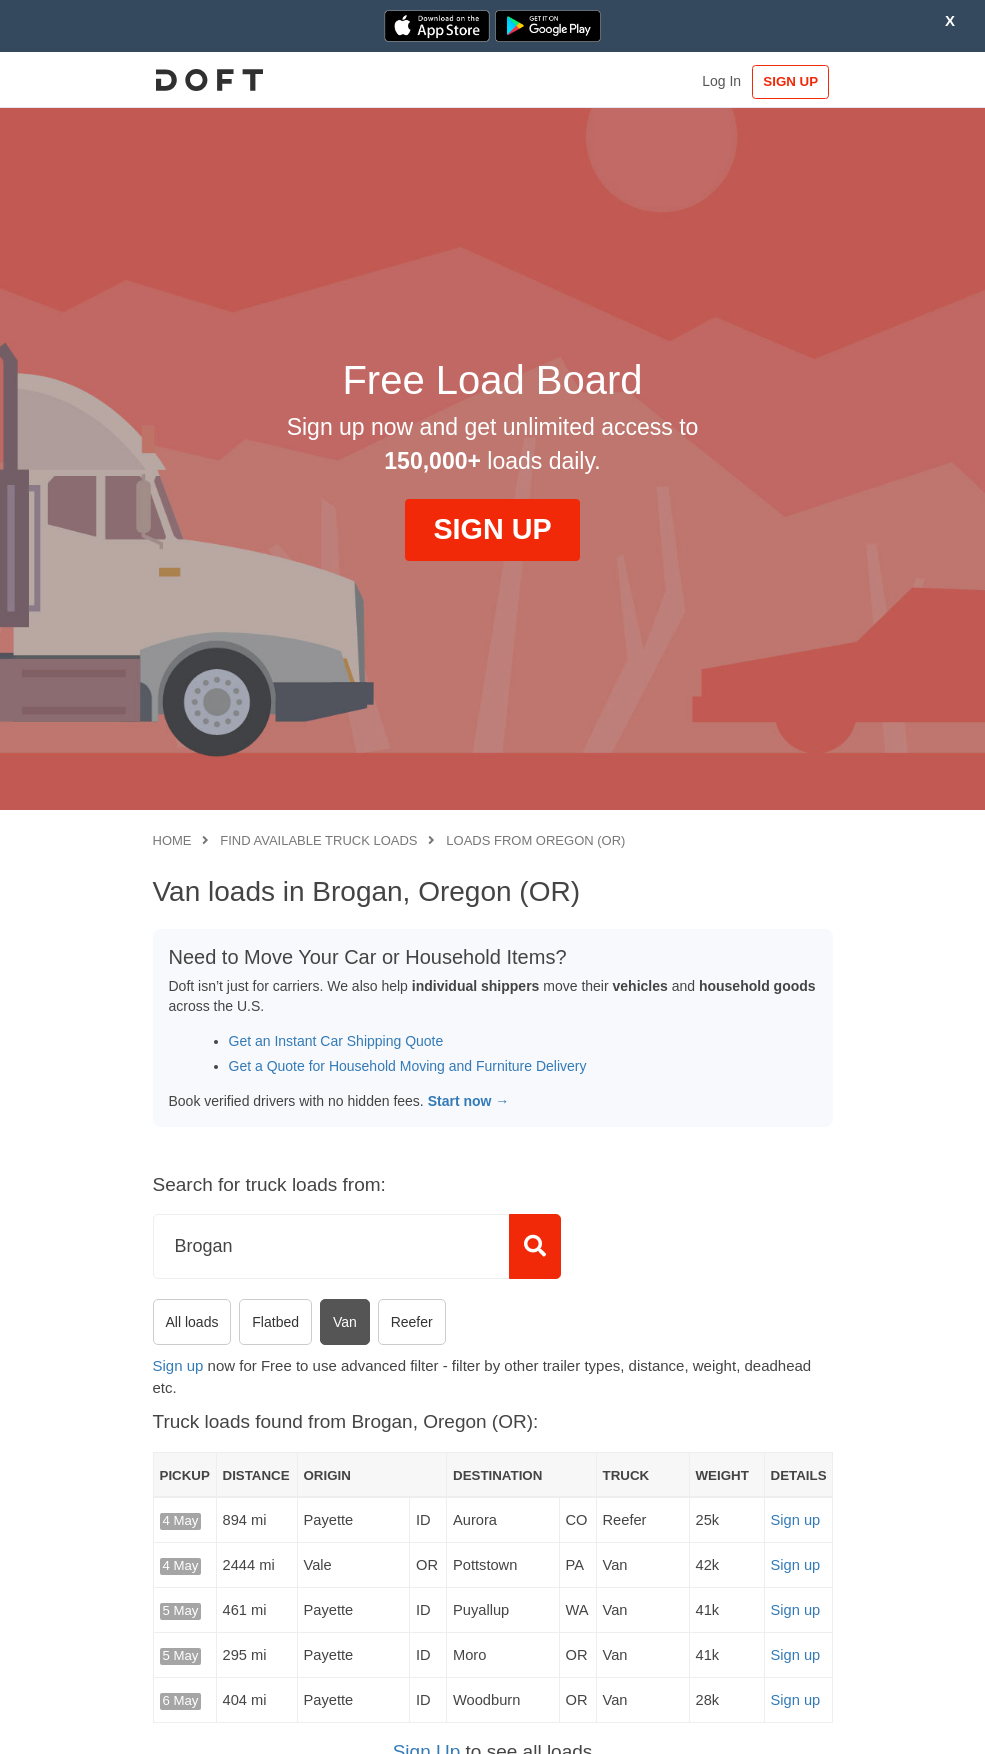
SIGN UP (790, 81)
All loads (192, 1322)
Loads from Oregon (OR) (535, 840)
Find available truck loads (318, 840)
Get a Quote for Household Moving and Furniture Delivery (408, 1066)
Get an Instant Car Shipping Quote (336, 1041)
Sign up (178, 1365)
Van (345, 1322)
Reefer (412, 1322)
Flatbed (275, 1322)
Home (172, 840)
